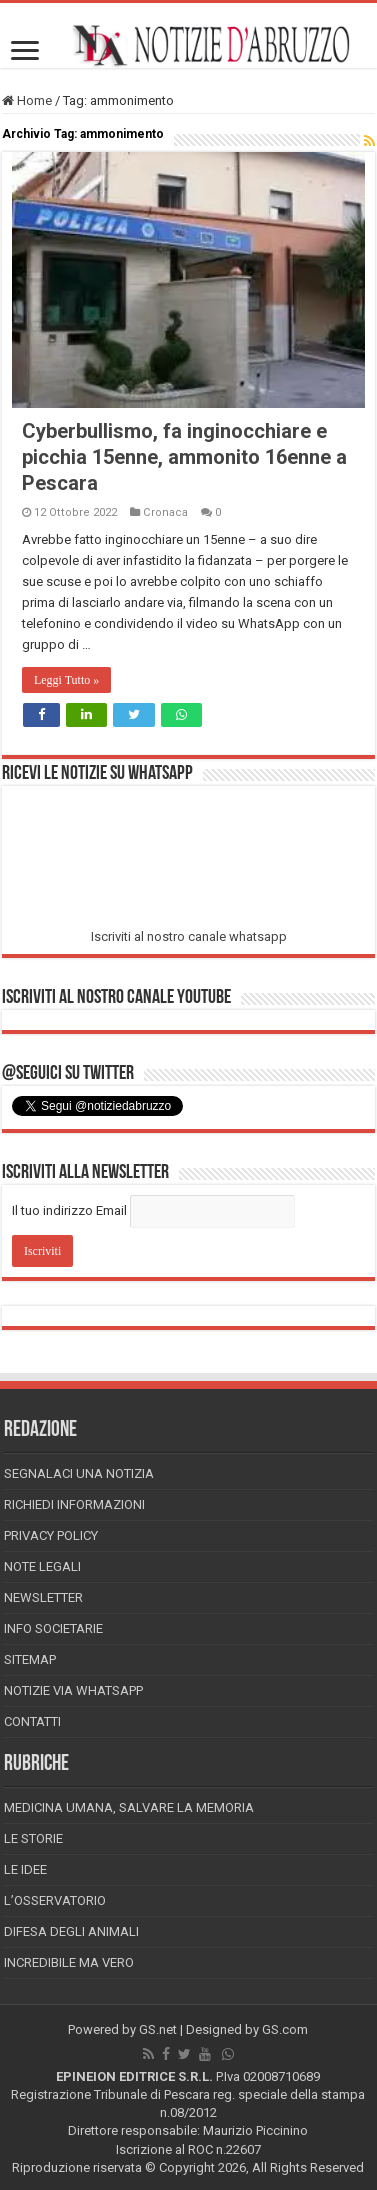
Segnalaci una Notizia (79, 1473)
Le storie (33, 1838)
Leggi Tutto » (66, 680)
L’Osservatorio (55, 1900)
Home (27, 100)
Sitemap (30, 1659)
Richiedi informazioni (74, 1504)
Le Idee (25, 1869)
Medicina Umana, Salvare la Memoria (129, 1807)
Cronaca (165, 512)
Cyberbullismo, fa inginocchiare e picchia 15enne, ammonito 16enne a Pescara (184, 457)
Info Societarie (53, 1628)
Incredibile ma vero (69, 1962)
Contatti (32, 1721)
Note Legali (42, 1566)
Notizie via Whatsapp (73, 1690)
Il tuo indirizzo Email (69, 1210)
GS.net (158, 2029)
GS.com (285, 2029)
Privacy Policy (51, 1535)
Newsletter (43, 1597)
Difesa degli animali (71, 1931)
